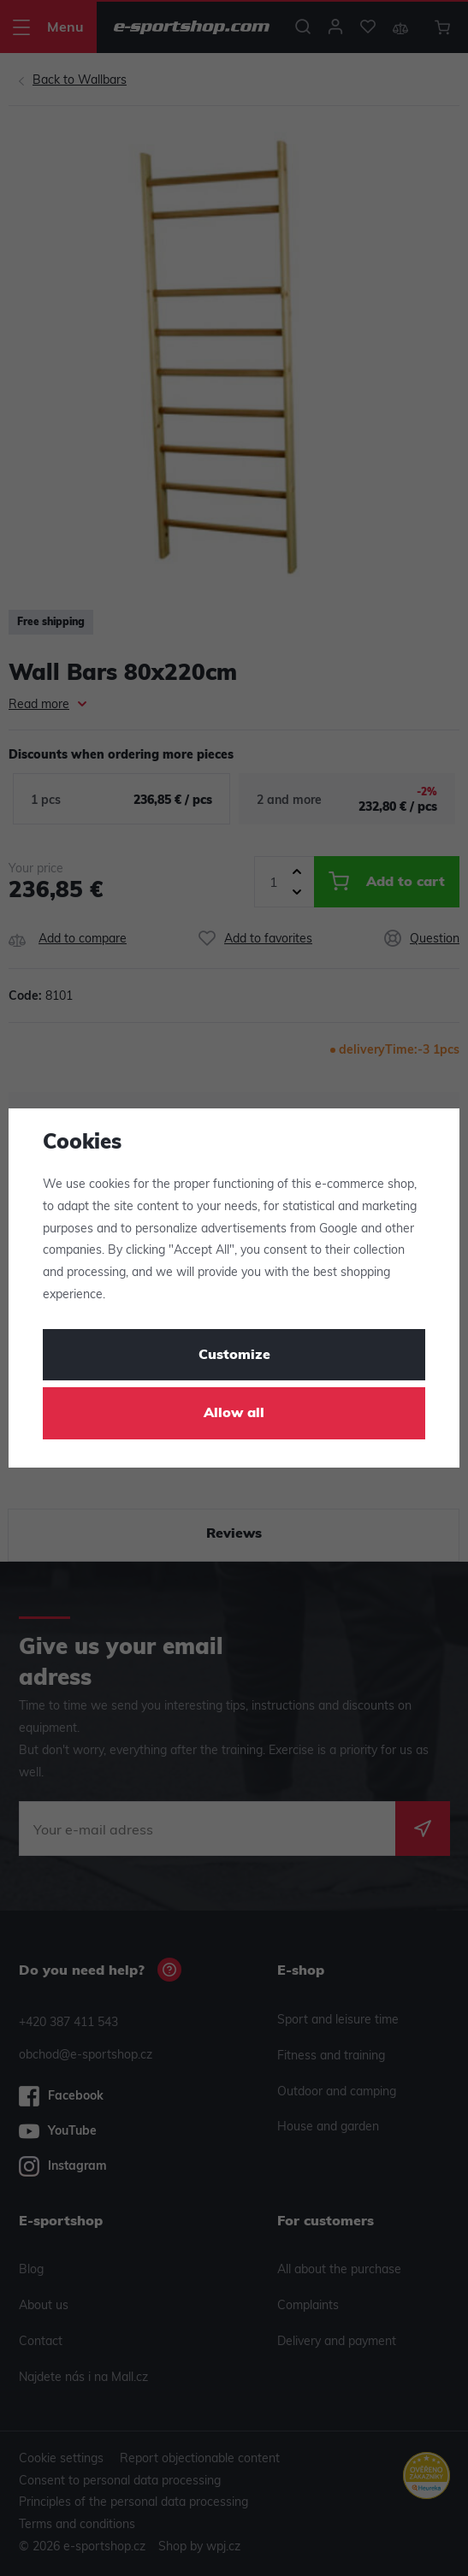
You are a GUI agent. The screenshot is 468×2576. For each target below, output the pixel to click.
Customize (234, 1355)
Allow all (234, 1414)
